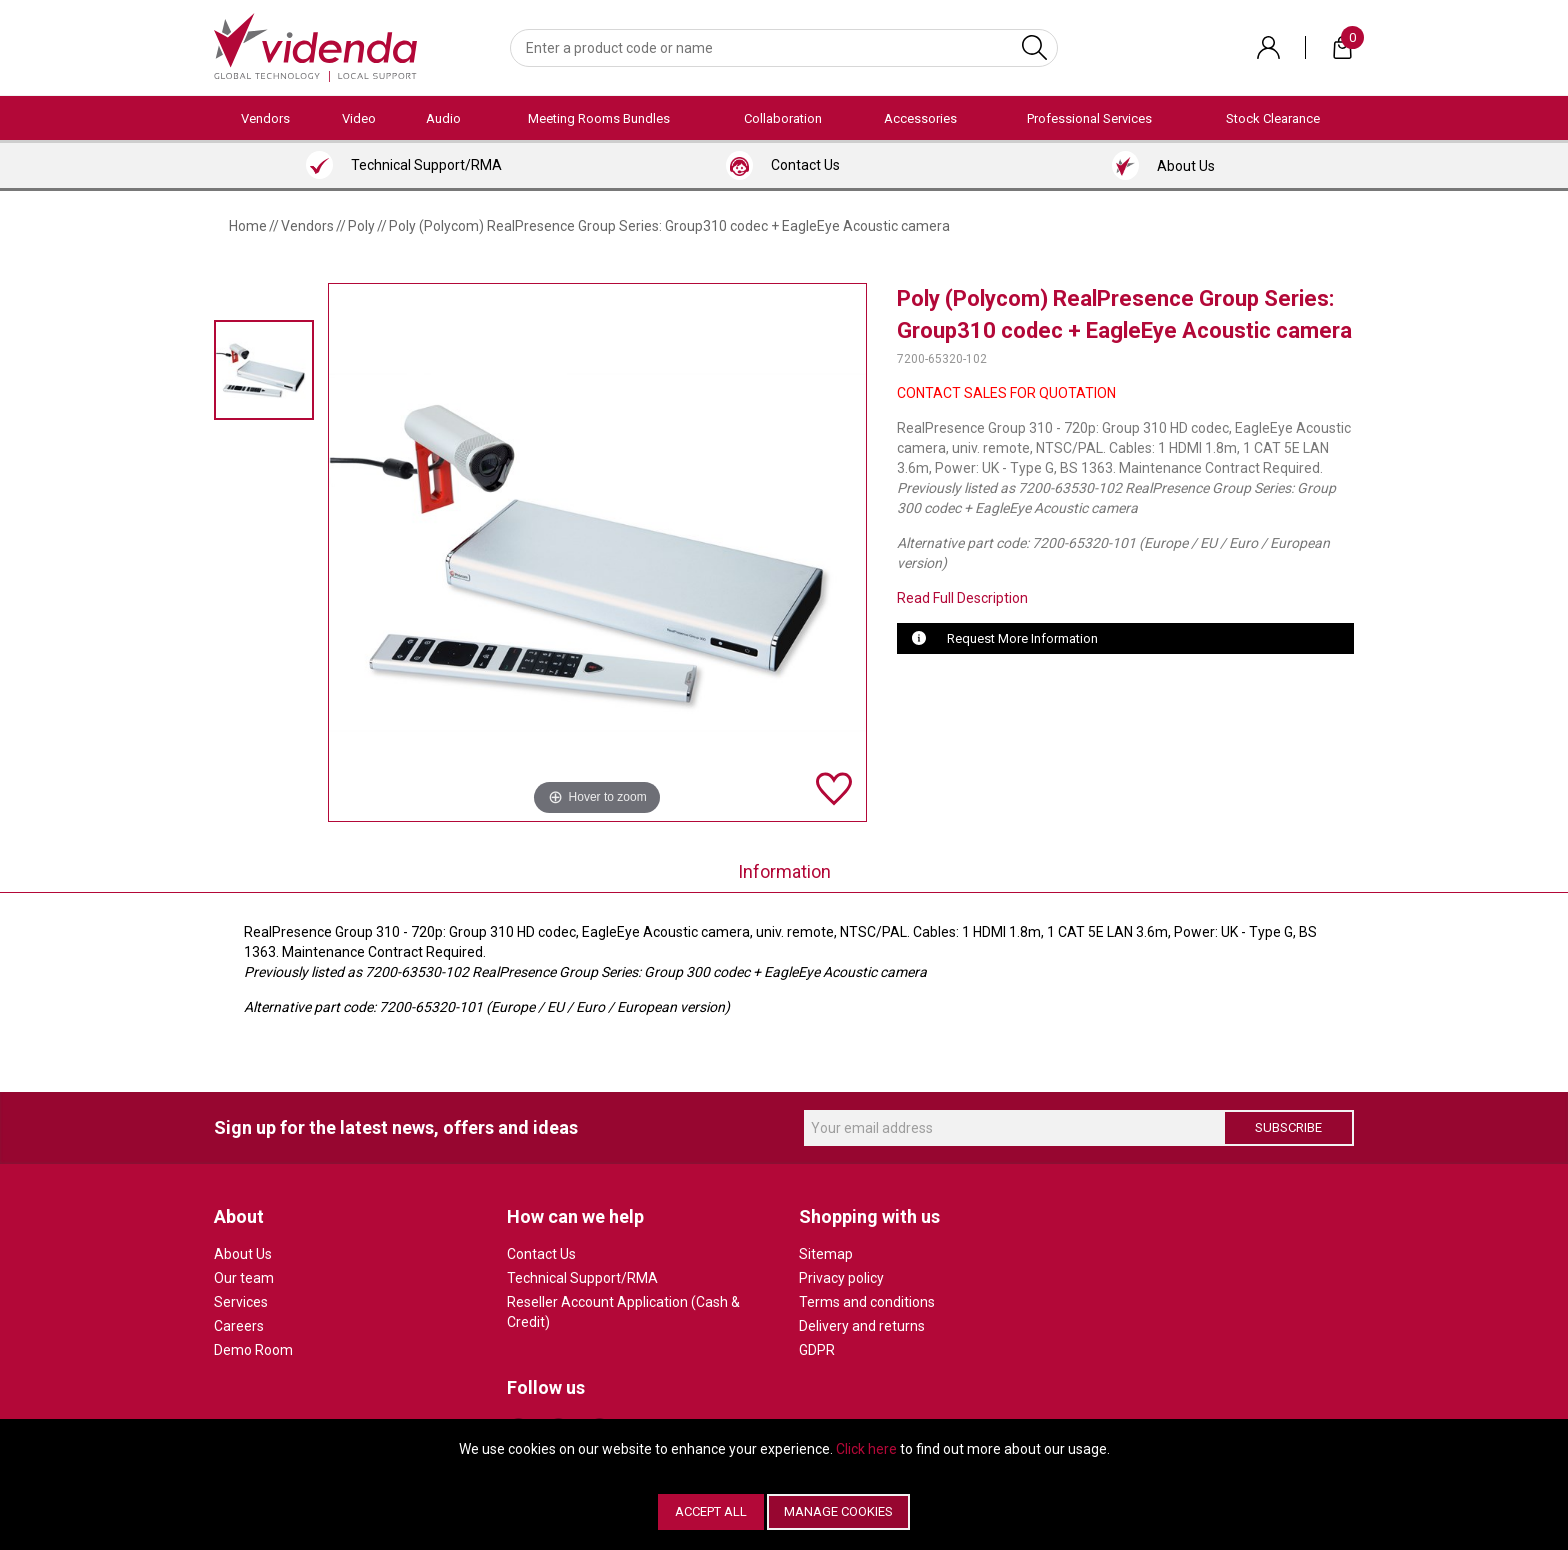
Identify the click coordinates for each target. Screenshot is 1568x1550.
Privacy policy (841, 1278)
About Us (243, 1254)
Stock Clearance (1273, 118)
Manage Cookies (838, 1511)
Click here (866, 1449)
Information (784, 871)
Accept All (711, 1511)
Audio (443, 118)
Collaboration (783, 118)
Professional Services (1089, 118)
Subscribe (1288, 1127)
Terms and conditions (867, 1302)
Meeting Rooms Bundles (599, 118)
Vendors (265, 118)
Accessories (920, 118)
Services (241, 1302)
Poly (361, 226)
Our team (244, 1278)
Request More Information (1022, 638)
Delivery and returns (862, 1326)
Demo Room (253, 1350)
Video (359, 118)
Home (248, 226)
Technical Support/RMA (582, 1278)
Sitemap (826, 1254)
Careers (239, 1326)
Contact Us (541, 1254)
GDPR (817, 1350)
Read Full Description (962, 598)
